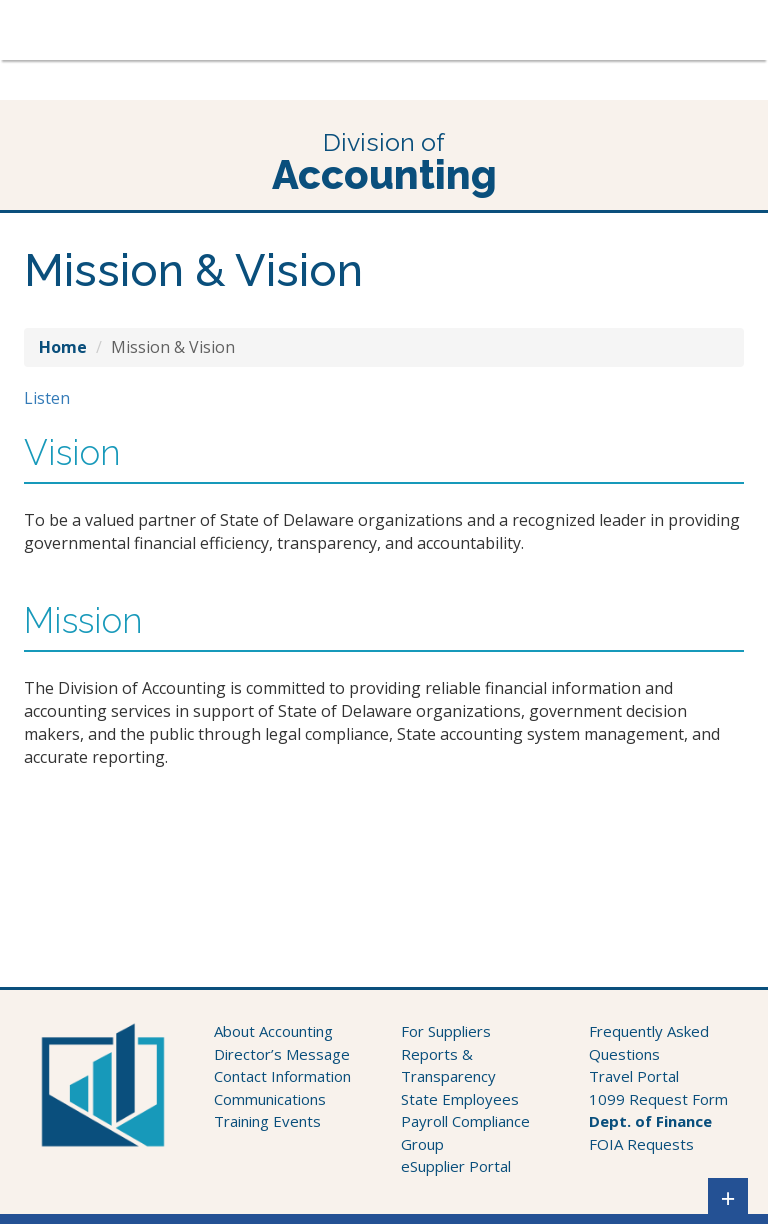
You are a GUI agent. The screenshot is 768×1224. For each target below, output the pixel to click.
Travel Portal (634, 1076)
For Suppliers (446, 1031)
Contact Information (282, 1076)
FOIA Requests (641, 1144)
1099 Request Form (658, 1099)
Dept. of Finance (650, 1121)
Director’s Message (282, 1054)
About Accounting (273, 1031)
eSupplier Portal (456, 1166)
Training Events (267, 1121)
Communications (270, 1099)
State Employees (460, 1099)
